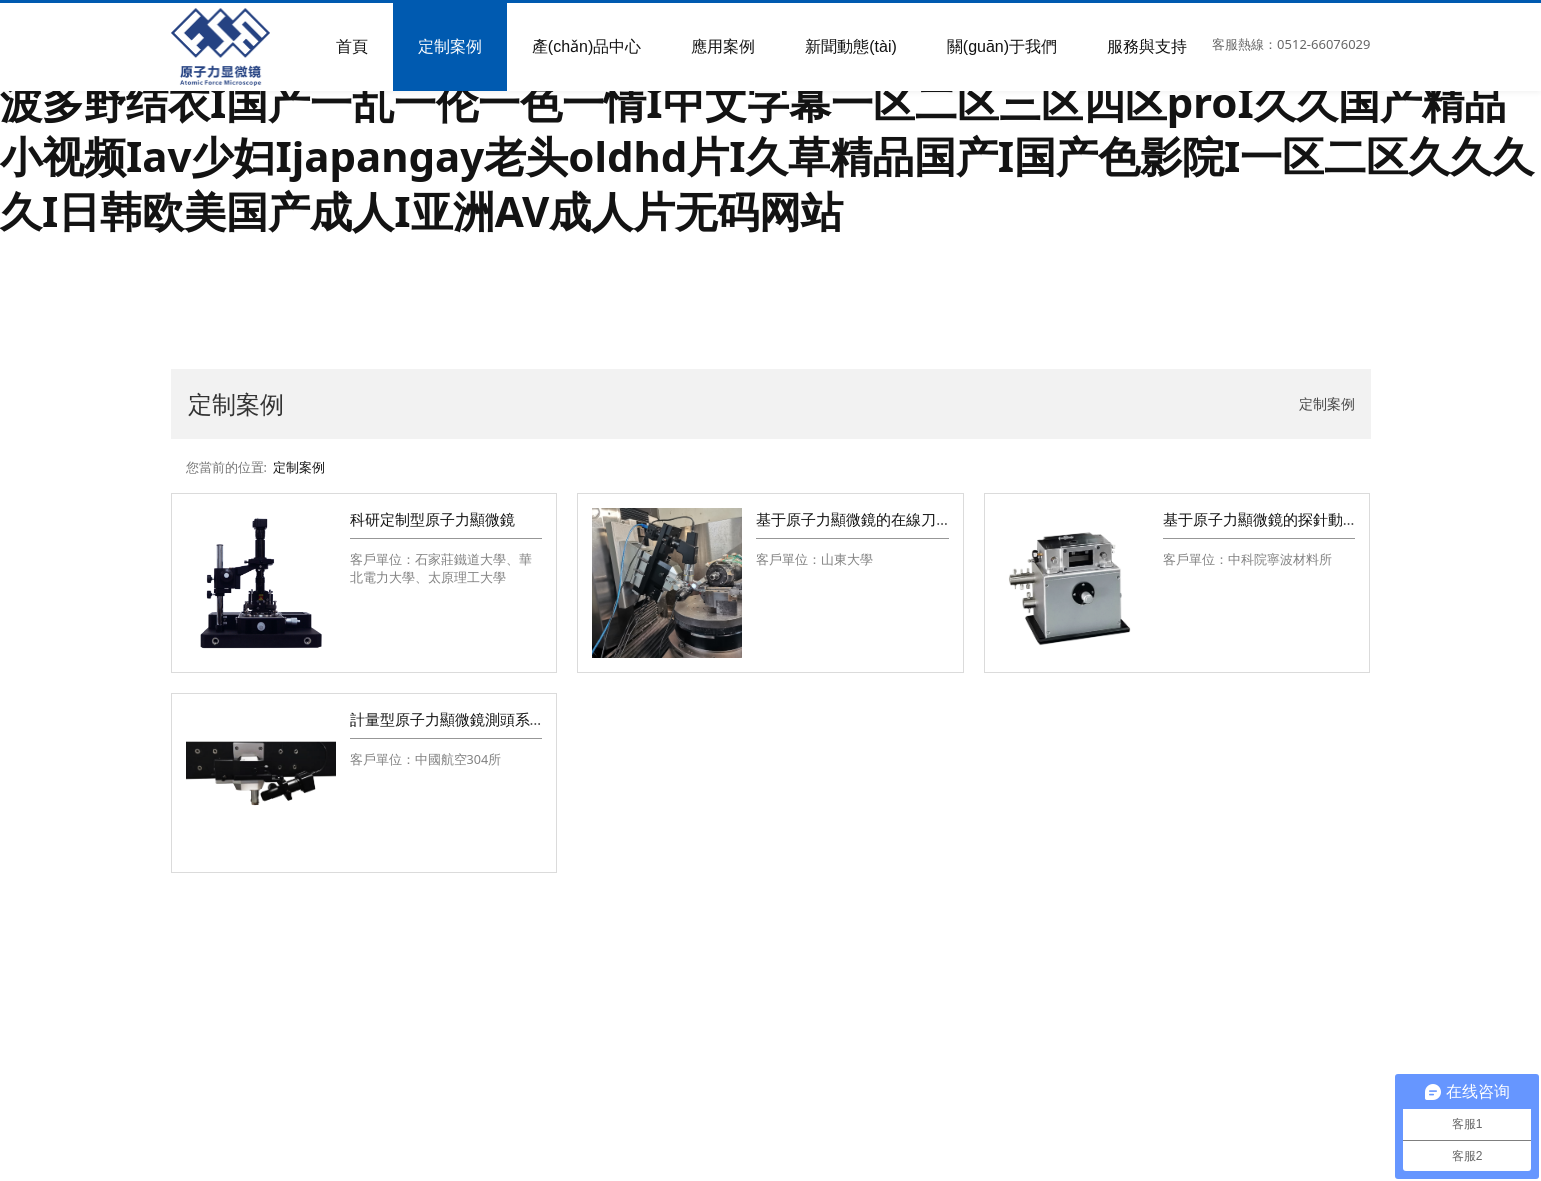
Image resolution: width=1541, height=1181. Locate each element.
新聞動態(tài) (851, 46)
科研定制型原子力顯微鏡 (432, 519)
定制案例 (450, 46)
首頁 (352, 46)
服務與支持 (1147, 46)
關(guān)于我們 (1002, 46)
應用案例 (723, 46)
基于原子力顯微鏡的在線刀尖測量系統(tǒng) (904, 519)
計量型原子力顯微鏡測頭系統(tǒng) (468, 719)
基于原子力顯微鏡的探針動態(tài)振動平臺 (1303, 519)
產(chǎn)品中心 (586, 46)
